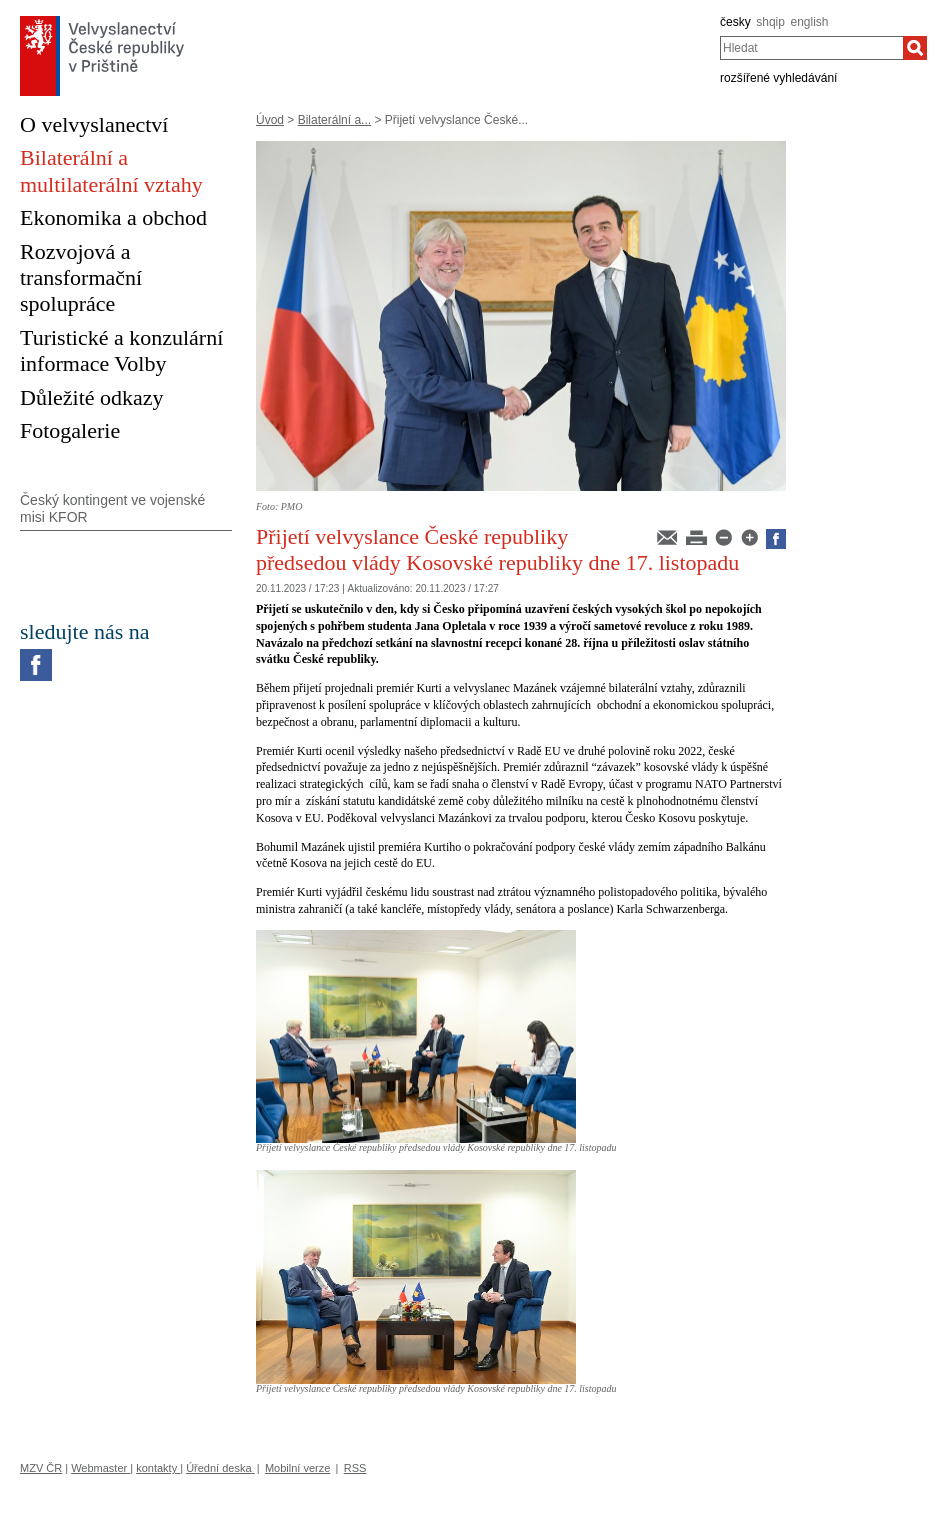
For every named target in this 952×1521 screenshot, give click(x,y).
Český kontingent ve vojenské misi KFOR (112, 508)
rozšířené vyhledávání (778, 78)
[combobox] (811, 48)
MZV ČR (41, 1468)
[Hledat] (915, 48)
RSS (355, 1468)
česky (735, 22)
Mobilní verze (297, 1468)
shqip (770, 22)
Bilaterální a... (334, 120)
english (810, 22)
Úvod (270, 120)
